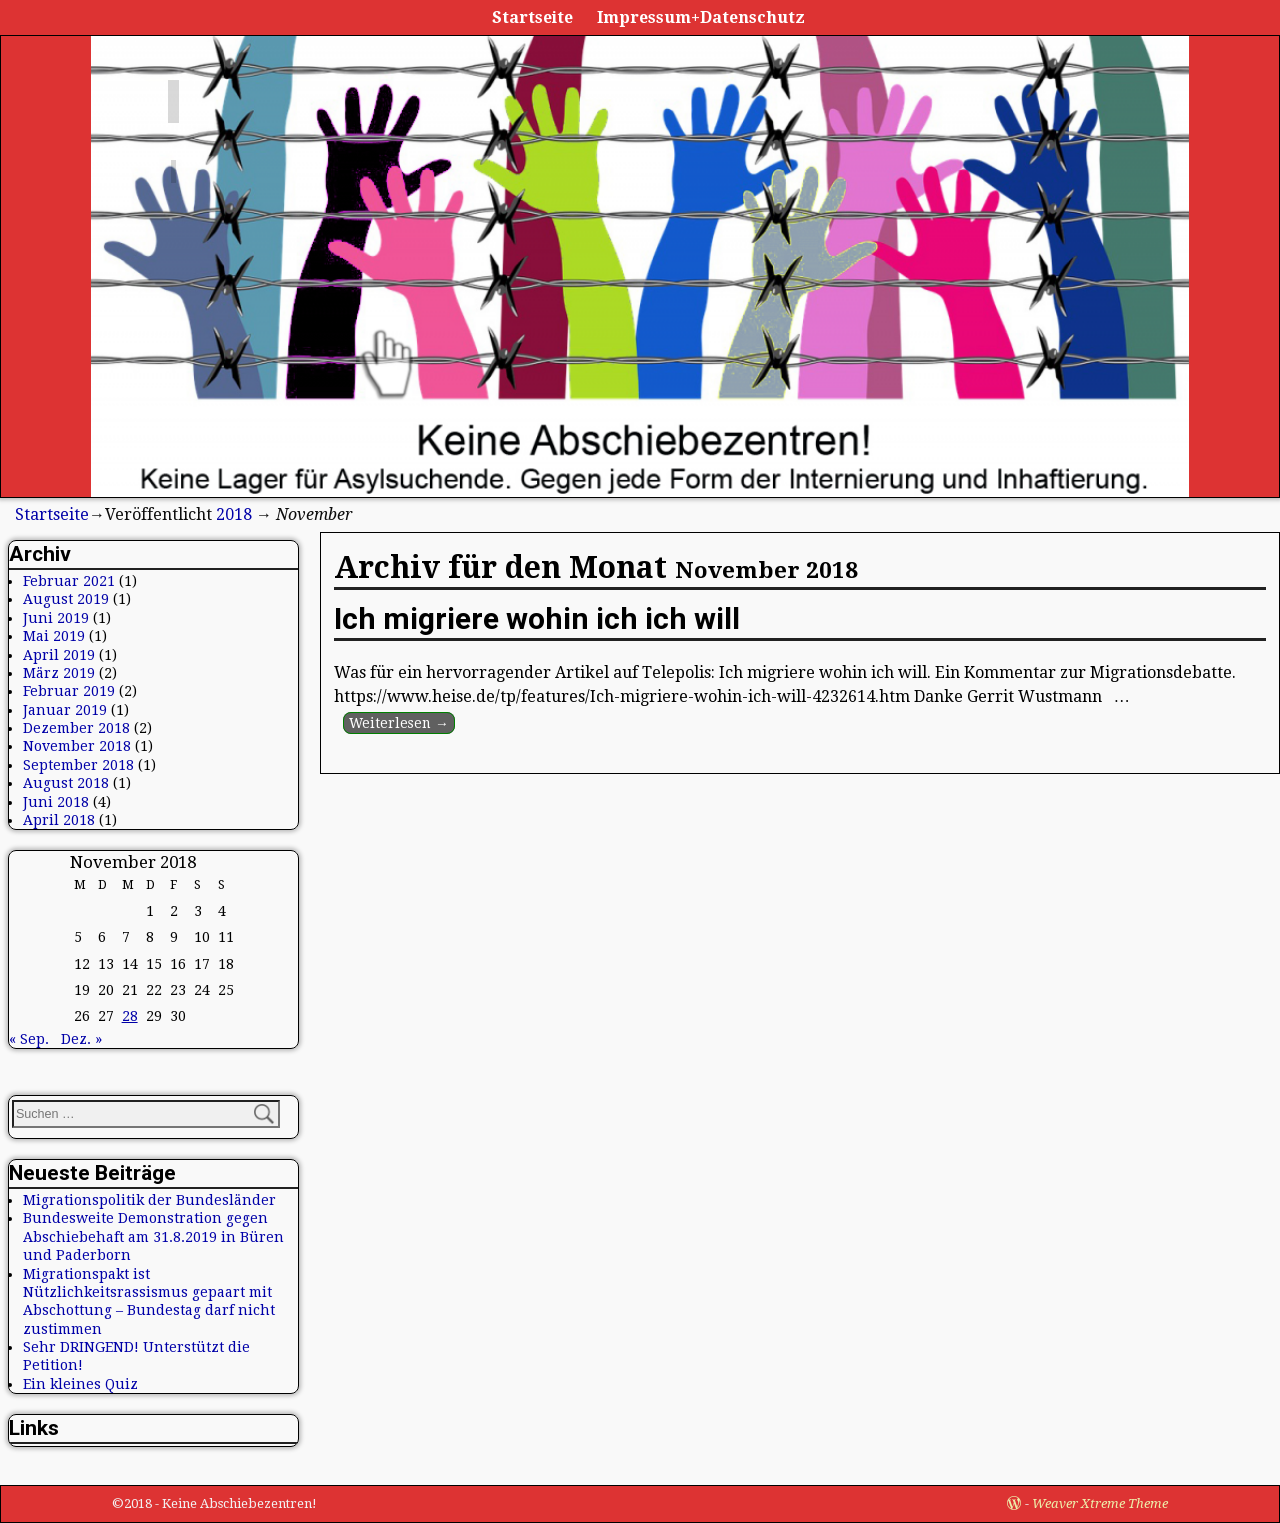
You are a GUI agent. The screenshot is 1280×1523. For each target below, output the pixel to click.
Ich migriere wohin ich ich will (537, 618)
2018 (234, 514)
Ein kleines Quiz (80, 1384)
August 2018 (66, 783)
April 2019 (59, 655)
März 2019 (59, 673)
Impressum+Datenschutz (701, 17)
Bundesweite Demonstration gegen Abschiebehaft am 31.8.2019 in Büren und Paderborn (153, 1236)
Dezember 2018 (76, 728)
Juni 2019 (56, 618)
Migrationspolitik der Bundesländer (149, 1200)
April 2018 (59, 820)
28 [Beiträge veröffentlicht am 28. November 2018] (130, 1016)
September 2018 (78, 765)
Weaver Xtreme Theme (1100, 1503)
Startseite (532, 17)
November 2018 (77, 746)
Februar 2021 (69, 581)
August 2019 (66, 599)
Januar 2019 (65, 710)
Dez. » (81, 1039)
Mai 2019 (54, 636)
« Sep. (29, 1039)
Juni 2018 (56, 802)
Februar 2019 (69, 691)
